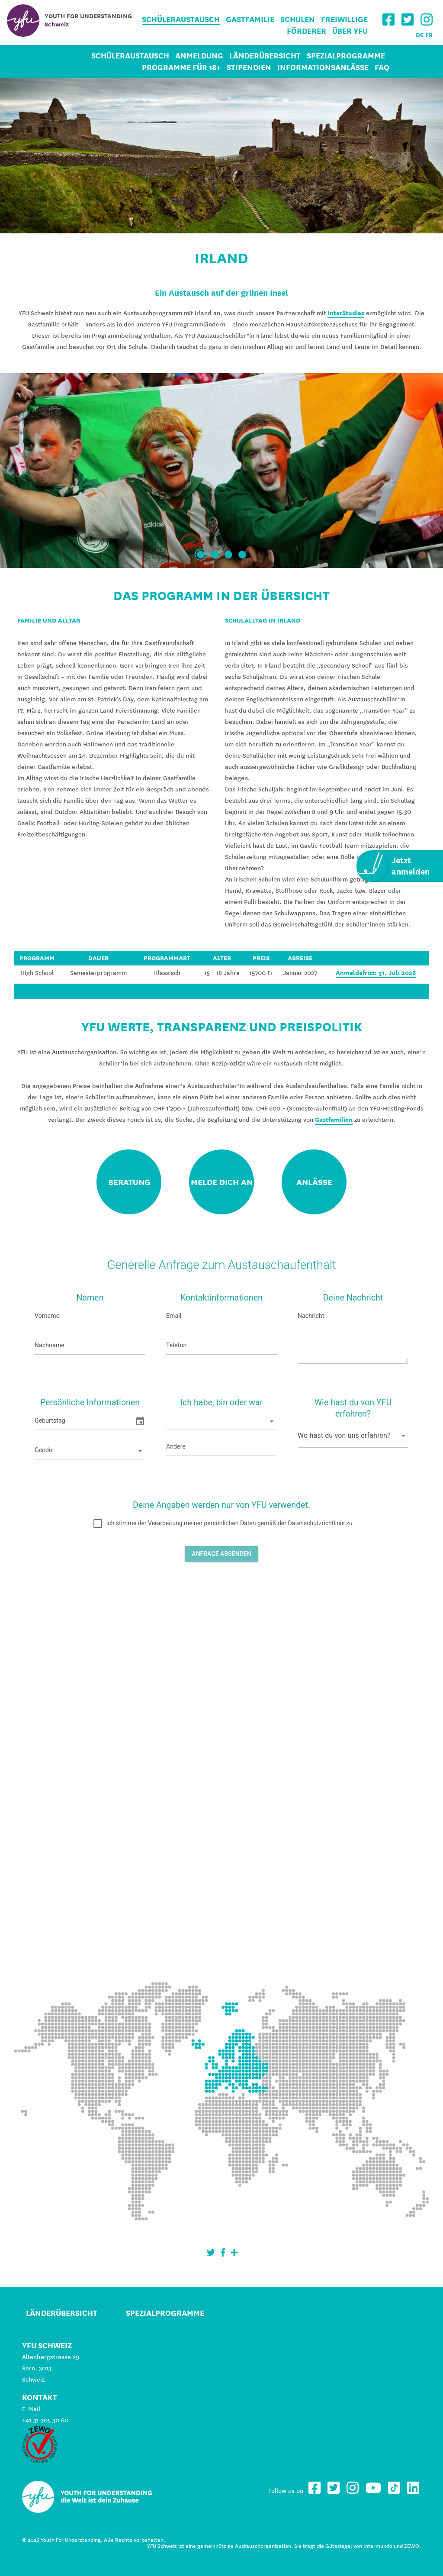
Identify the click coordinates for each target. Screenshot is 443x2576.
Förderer (306, 31)
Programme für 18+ (181, 67)
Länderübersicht (265, 56)
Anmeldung (199, 56)
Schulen (297, 19)
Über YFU (350, 31)
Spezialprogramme (346, 56)
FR (429, 35)
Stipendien (249, 67)
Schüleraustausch (181, 19)
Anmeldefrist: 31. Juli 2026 (376, 972)
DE (420, 35)
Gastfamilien (334, 1119)
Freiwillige (344, 19)
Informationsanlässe (323, 67)
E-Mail (31, 2409)
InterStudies (345, 313)
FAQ (382, 67)
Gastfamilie (250, 19)
